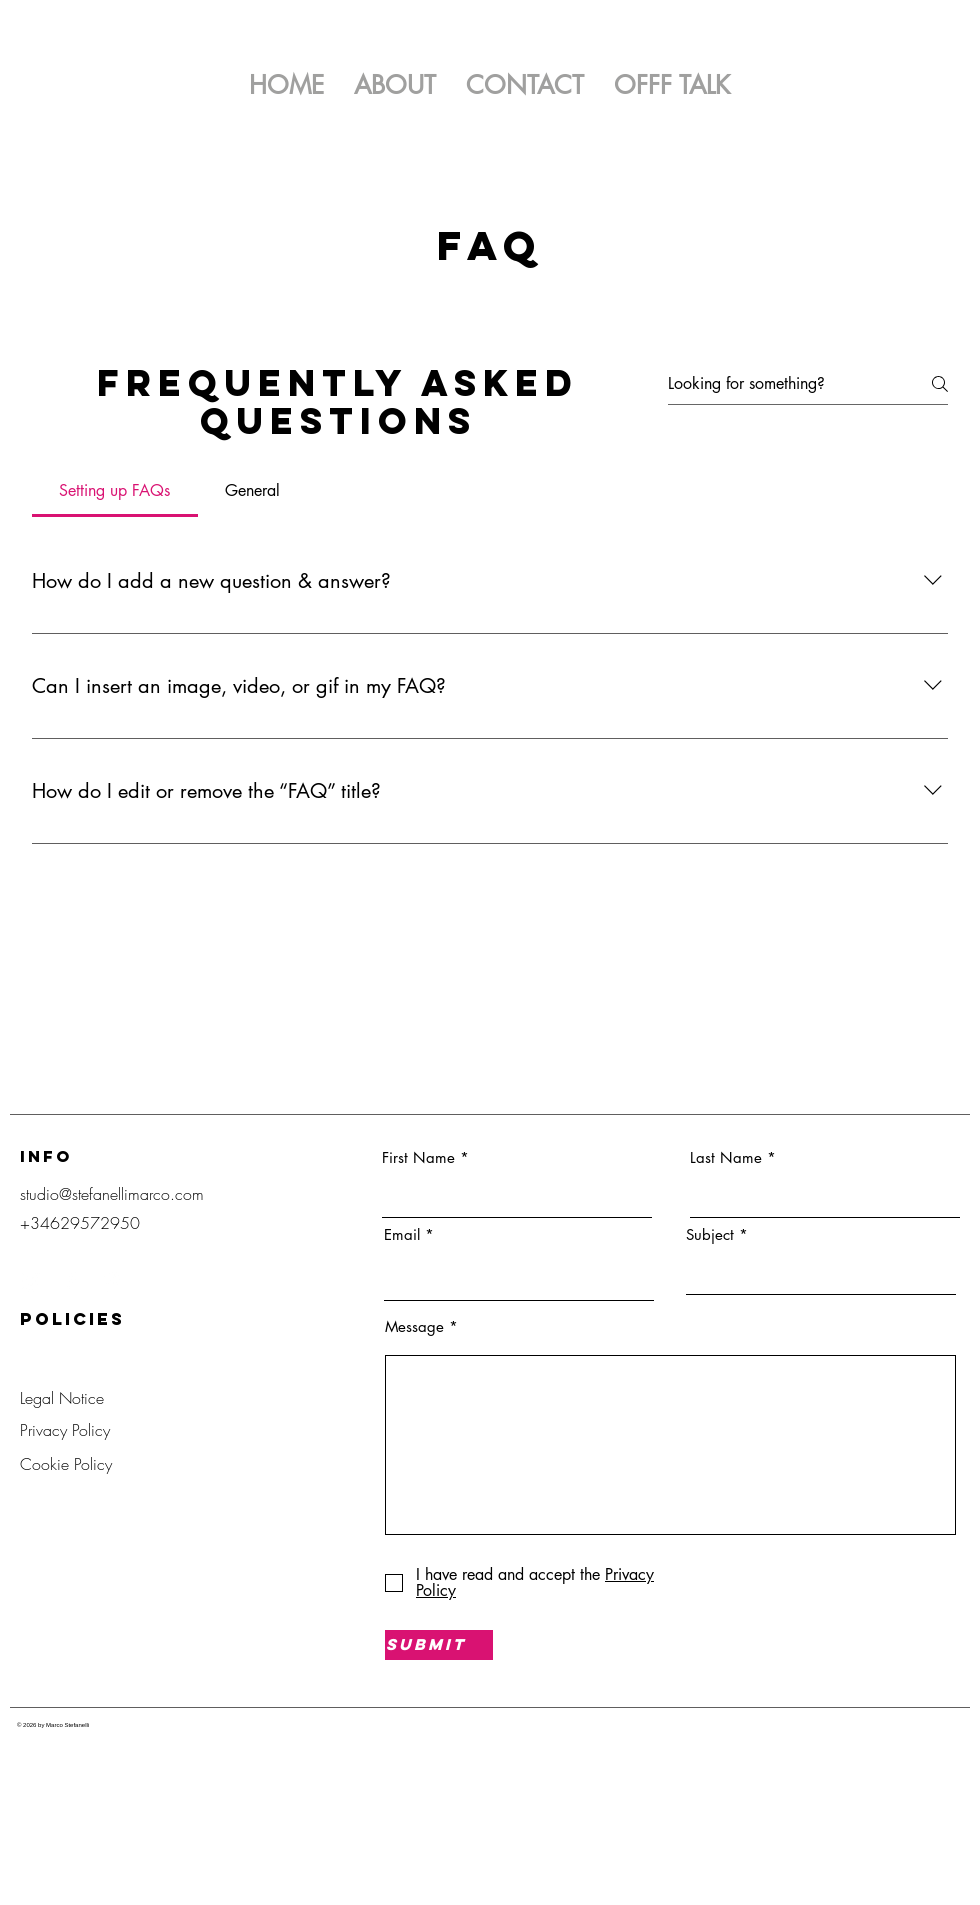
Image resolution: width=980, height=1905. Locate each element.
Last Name (726, 1157)
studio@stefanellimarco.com (112, 1194)
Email (402, 1234)
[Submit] (439, 1645)
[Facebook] (71, 1281)
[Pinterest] (111, 1281)
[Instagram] (31, 1281)
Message (414, 1326)
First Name (418, 1157)
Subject (710, 1234)
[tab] (115, 491)
